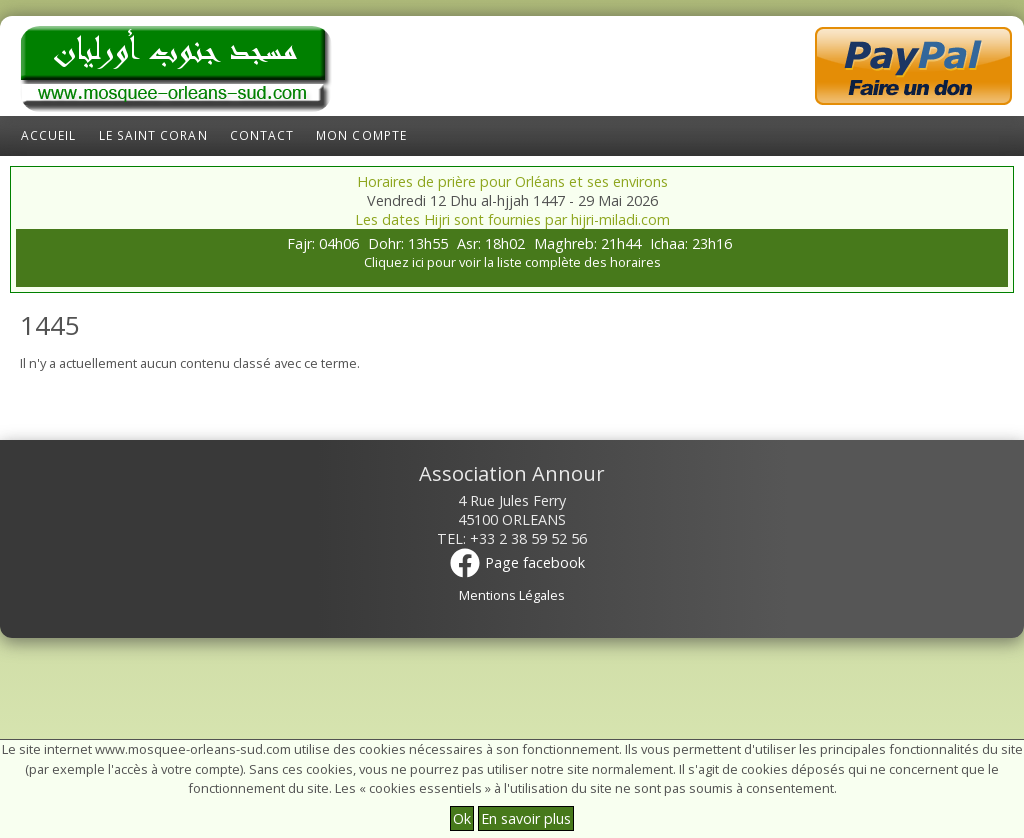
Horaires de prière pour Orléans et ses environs (512, 181)
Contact (262, 135)
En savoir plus (526, 818)
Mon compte (361, 135)
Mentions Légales (512, 595)
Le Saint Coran (153, 135)
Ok (462, 818)
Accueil (49, 135)
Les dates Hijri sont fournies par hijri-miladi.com (512, 219)
